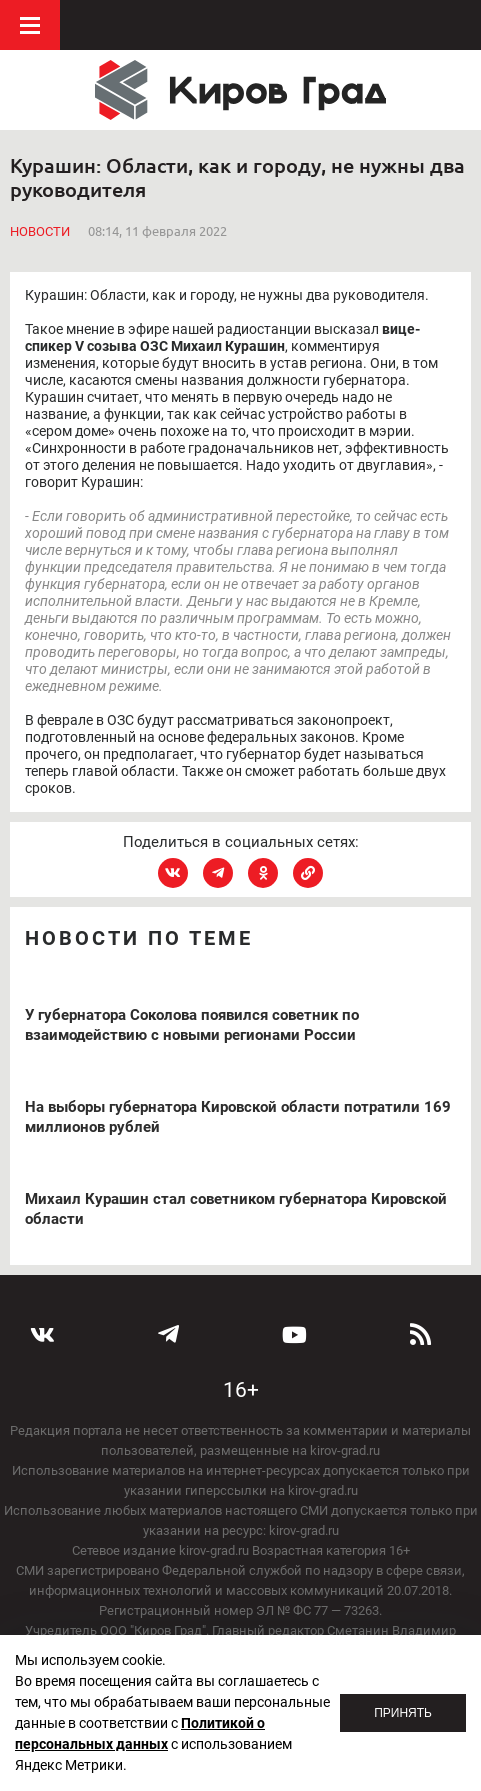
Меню (30, 25)
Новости (40, 231)
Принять (403, 1713)
